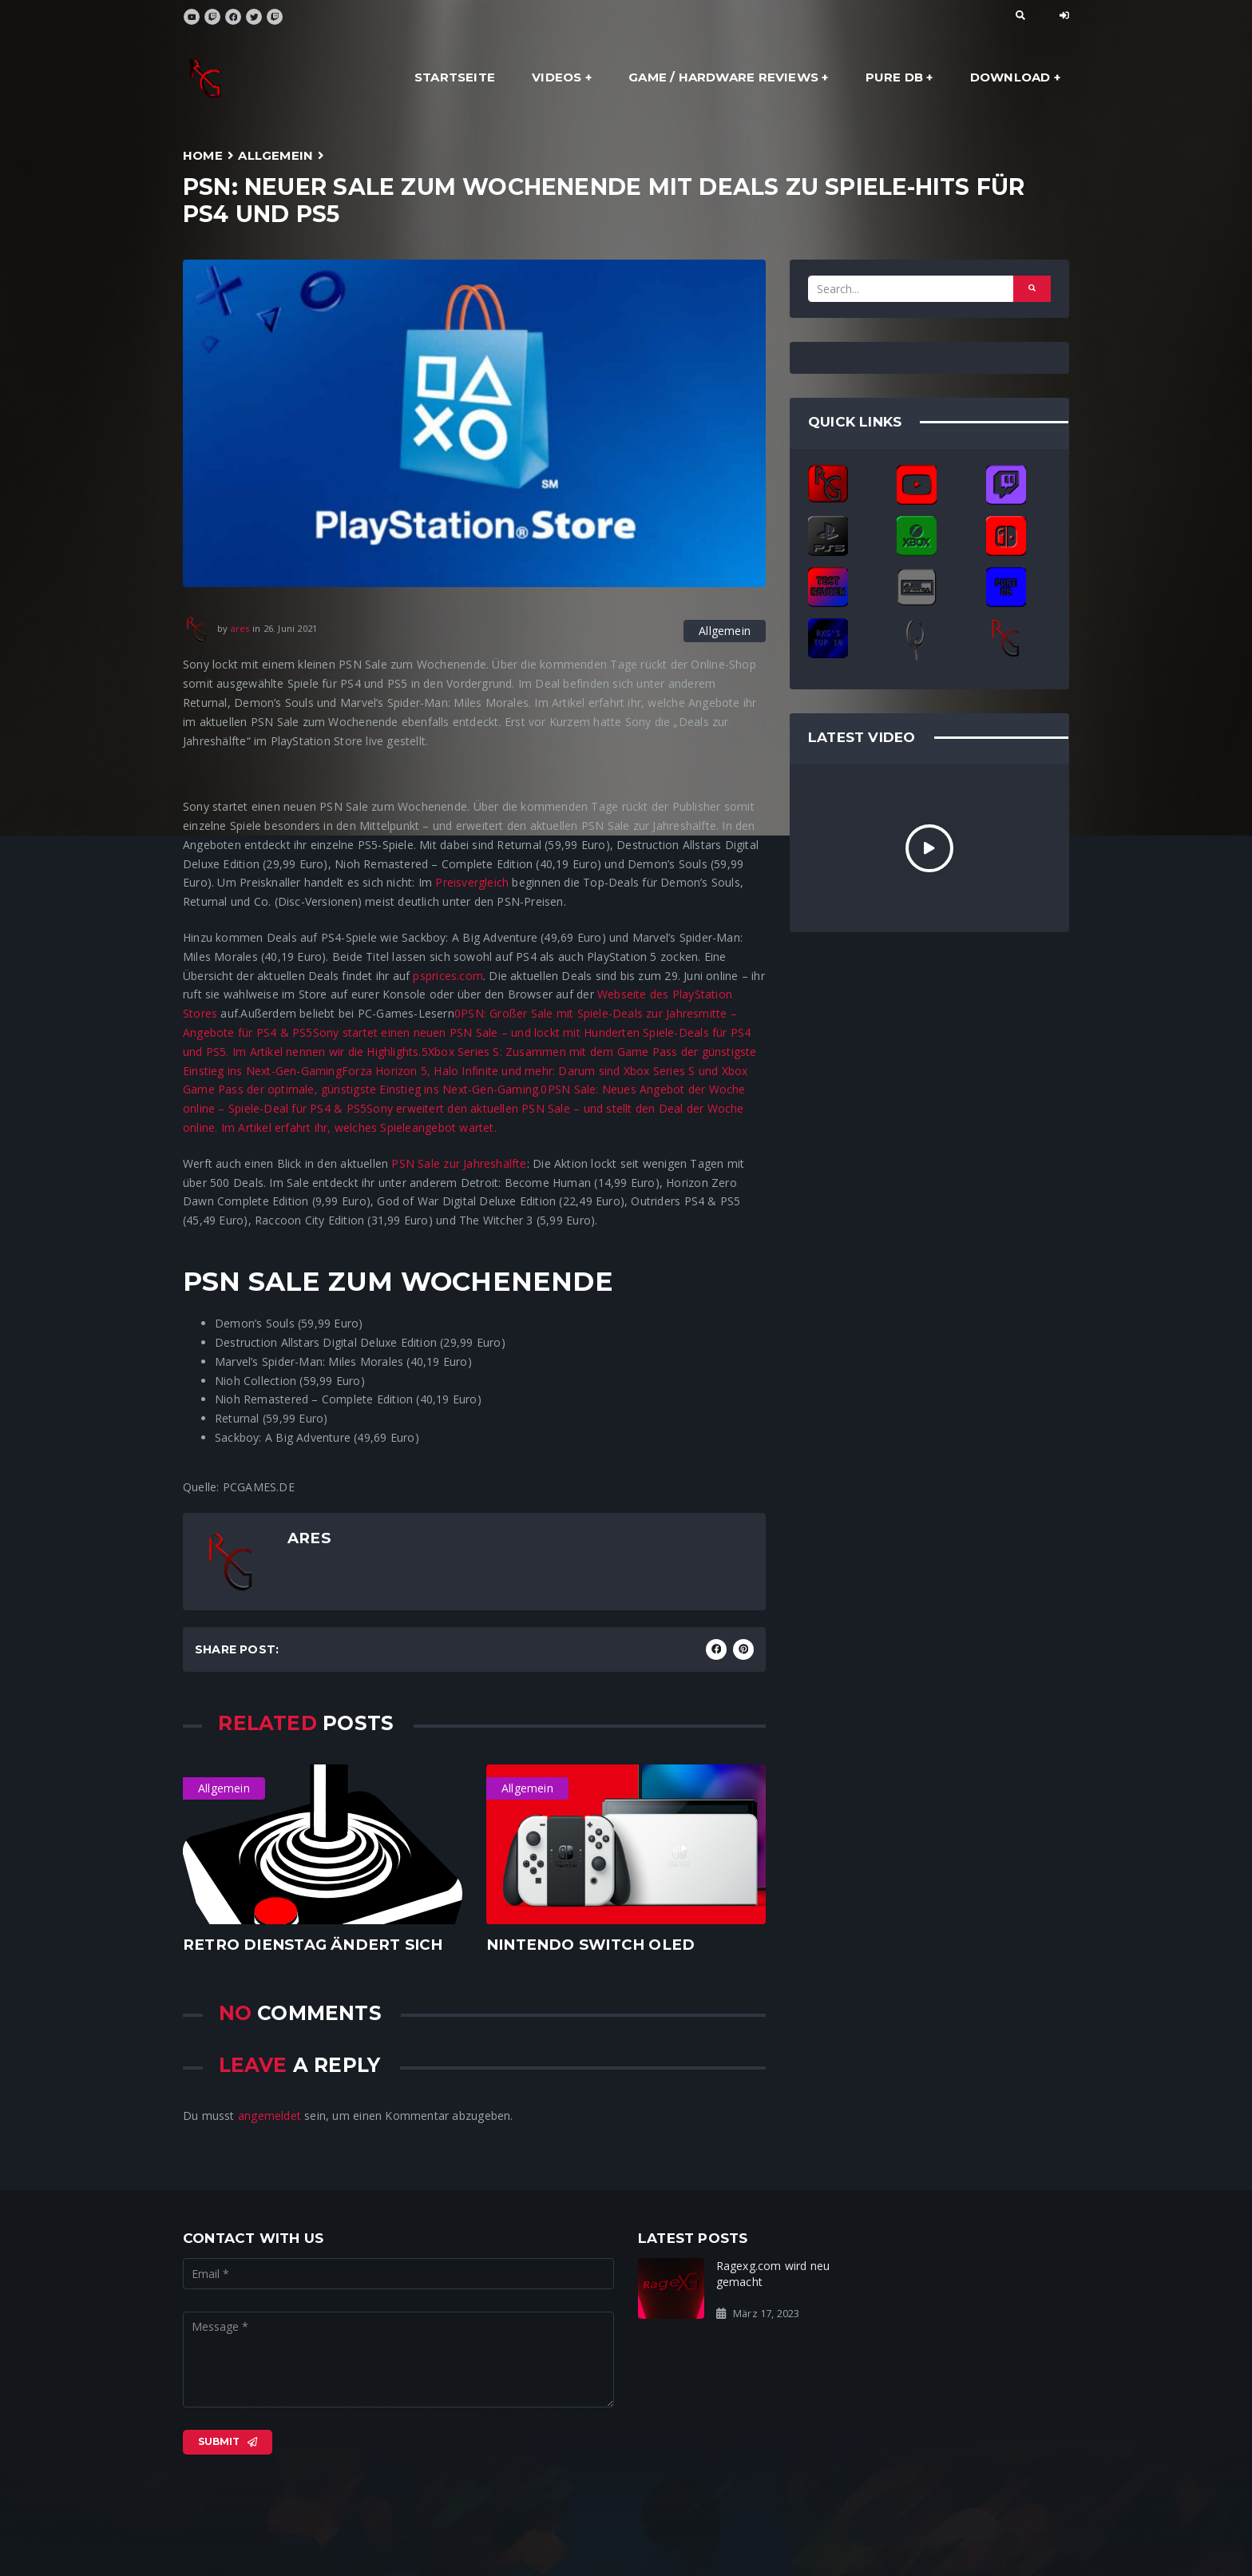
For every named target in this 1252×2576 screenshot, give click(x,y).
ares (240, 628)
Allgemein (275, 155)
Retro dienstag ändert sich (312, 1944)
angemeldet (269, 2115)
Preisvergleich (472, 882)
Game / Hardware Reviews (723, 77)
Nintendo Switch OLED (590, 1944)
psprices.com (448, 975)
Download (1010, 77)
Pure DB (894, 77)
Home (203, 155)
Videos (556, 77)
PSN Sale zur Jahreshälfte (458, 1163)
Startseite (454, 77)
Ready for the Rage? (991, 2265)
